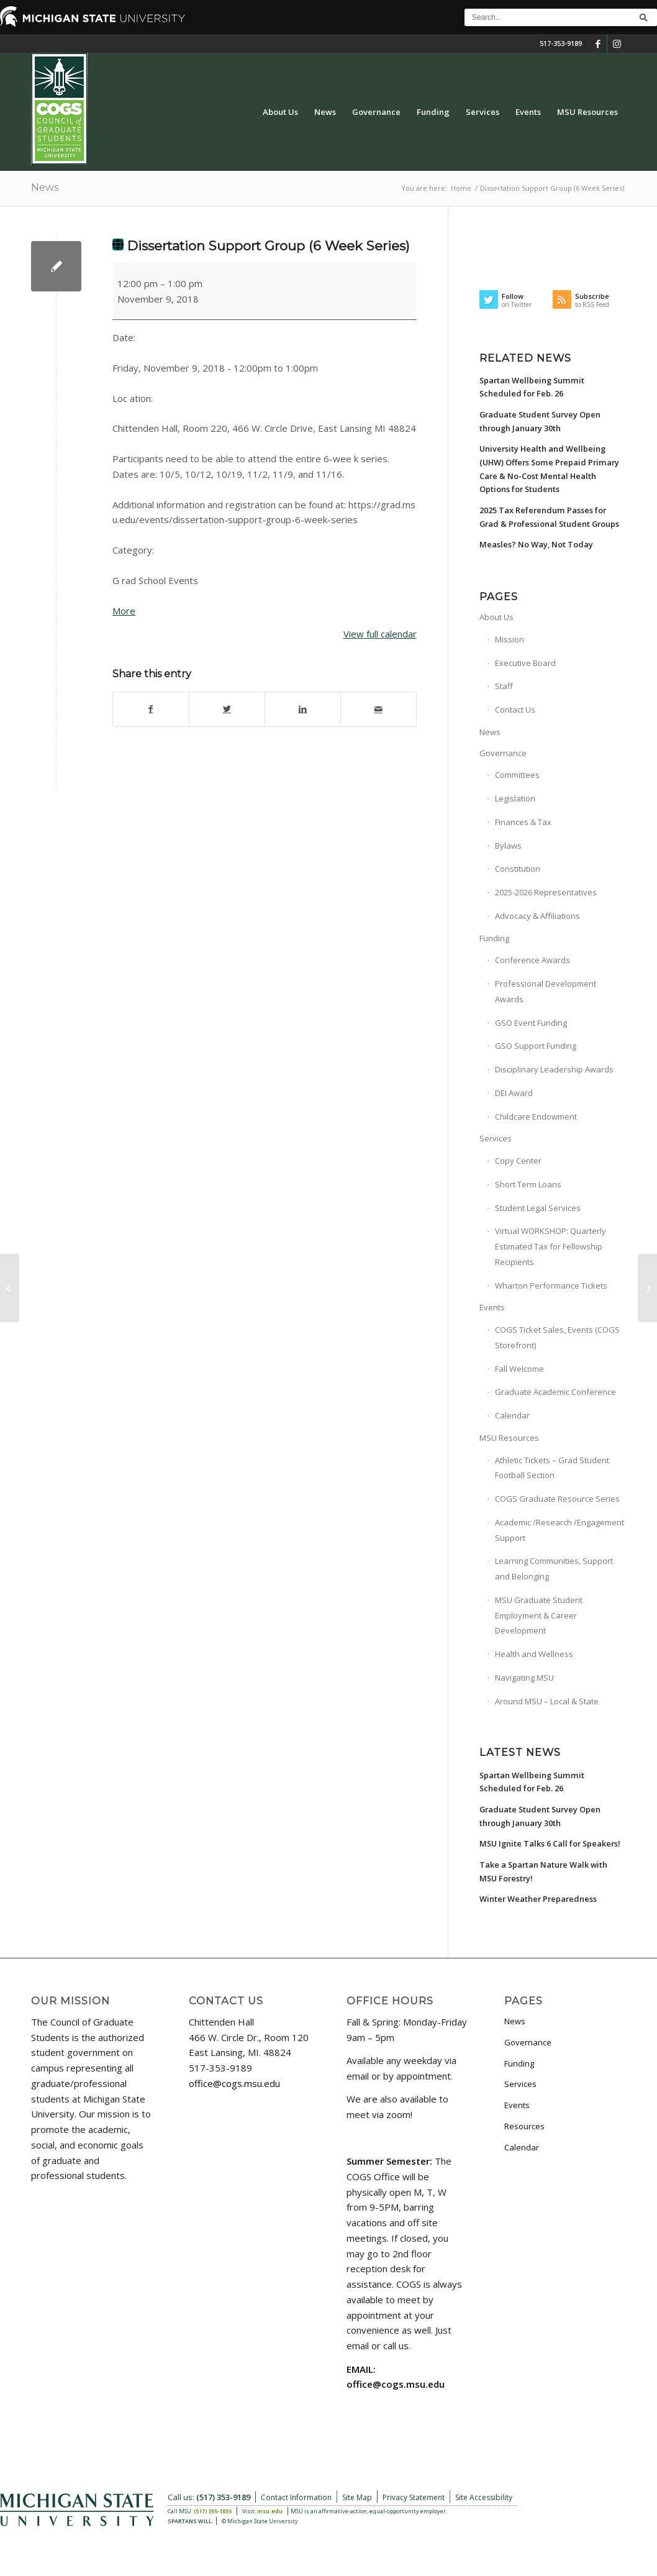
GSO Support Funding (535, 1045)
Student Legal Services (538, 1207)
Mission (509, 639)
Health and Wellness (534, 1654)
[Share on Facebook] (151, 709)
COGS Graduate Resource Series (557, 1498)
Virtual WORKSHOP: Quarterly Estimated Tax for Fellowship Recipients (550, 1246)
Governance (503, 753)
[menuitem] (280, 112)
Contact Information (296, 2497)
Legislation (515, 798)
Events (492, 1307)
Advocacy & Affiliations (537, 915)
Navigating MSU (524, 1677)
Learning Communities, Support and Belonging (554, 1568)
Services (495, 1138)
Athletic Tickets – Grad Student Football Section (552, 1468)
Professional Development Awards (545, 991)
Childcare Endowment (536, 1116)
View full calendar (380, 634)
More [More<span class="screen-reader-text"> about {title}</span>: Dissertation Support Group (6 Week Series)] (123, 611)
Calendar (512, 1415)
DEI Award (514, 1092)
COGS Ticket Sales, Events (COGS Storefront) (557, 1337)
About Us (496, 617)
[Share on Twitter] (227, 709)
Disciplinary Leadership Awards (554, 1069)
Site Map (357, 2497)
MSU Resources (509, 1437)
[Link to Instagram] (616, 43)
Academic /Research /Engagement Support (559, 1530)
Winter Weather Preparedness (538, 1898)
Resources (524, 2126)
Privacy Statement (414, 2497)
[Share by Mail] (378, 709)
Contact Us (515, 709)
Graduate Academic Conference (555, 1391)
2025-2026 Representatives (546, 892)
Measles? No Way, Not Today (536, 544)
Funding (494, 938)
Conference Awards (532, 960)
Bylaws (508, 845)
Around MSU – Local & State (547, 1701)
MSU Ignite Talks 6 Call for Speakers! (549, 1843)
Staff (504, 686)
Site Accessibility (483, 2497)
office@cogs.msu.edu (234, 2083)
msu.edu (270, 2511)
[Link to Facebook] (598, 43)
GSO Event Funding (531, 1022)
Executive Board (525, 663)
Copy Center (518, 1160)
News (44, 187)
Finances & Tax (523, 822)
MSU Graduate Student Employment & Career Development (538, 1615)
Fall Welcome (519, 1368)
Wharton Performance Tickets (551, 1285)
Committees (517, 774)
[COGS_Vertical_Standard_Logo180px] (59, 112)
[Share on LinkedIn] (302, 709)
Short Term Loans (528, 1184)
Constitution (517, 868)
